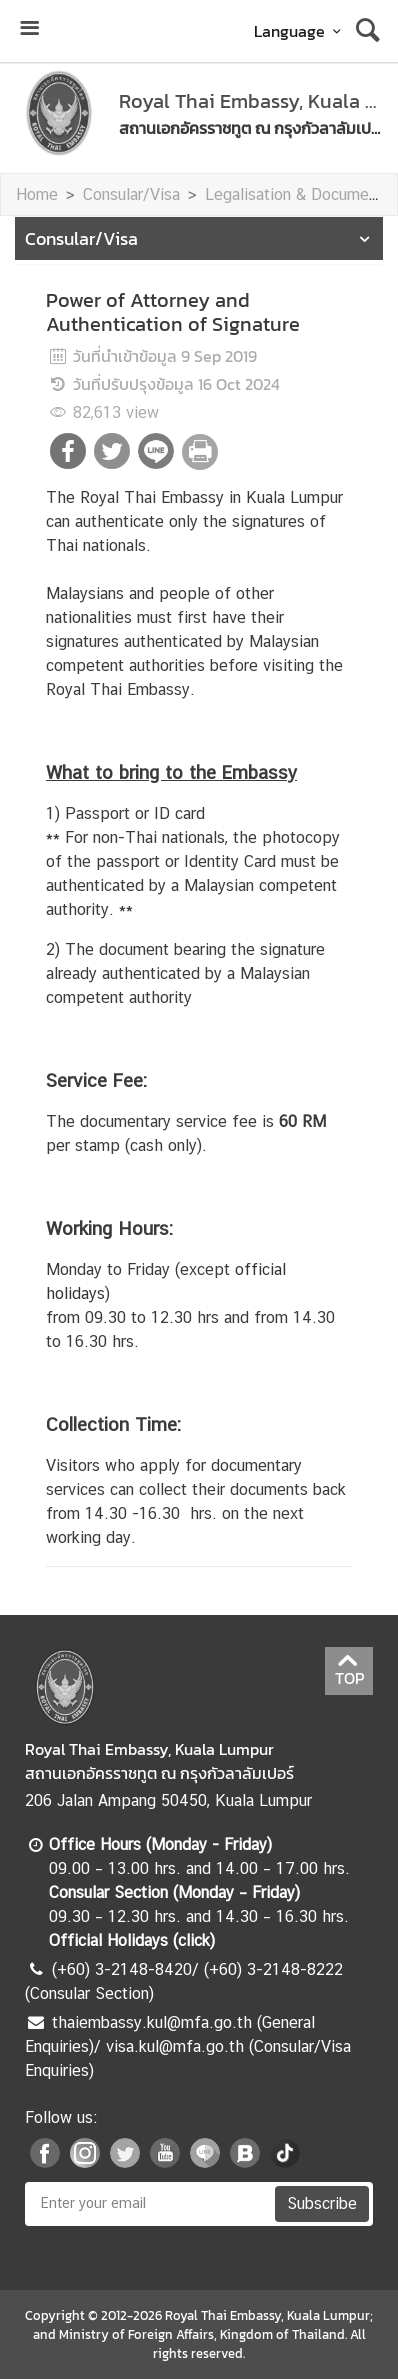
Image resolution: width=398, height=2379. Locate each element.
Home (37, 194)
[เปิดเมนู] (29, 30)
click (194, 1940)
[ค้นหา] (368, 31)
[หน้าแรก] (59, 113)
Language (300, 31)
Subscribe (322, 2203)
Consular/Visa (131, 194)
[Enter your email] (148, 2204)
